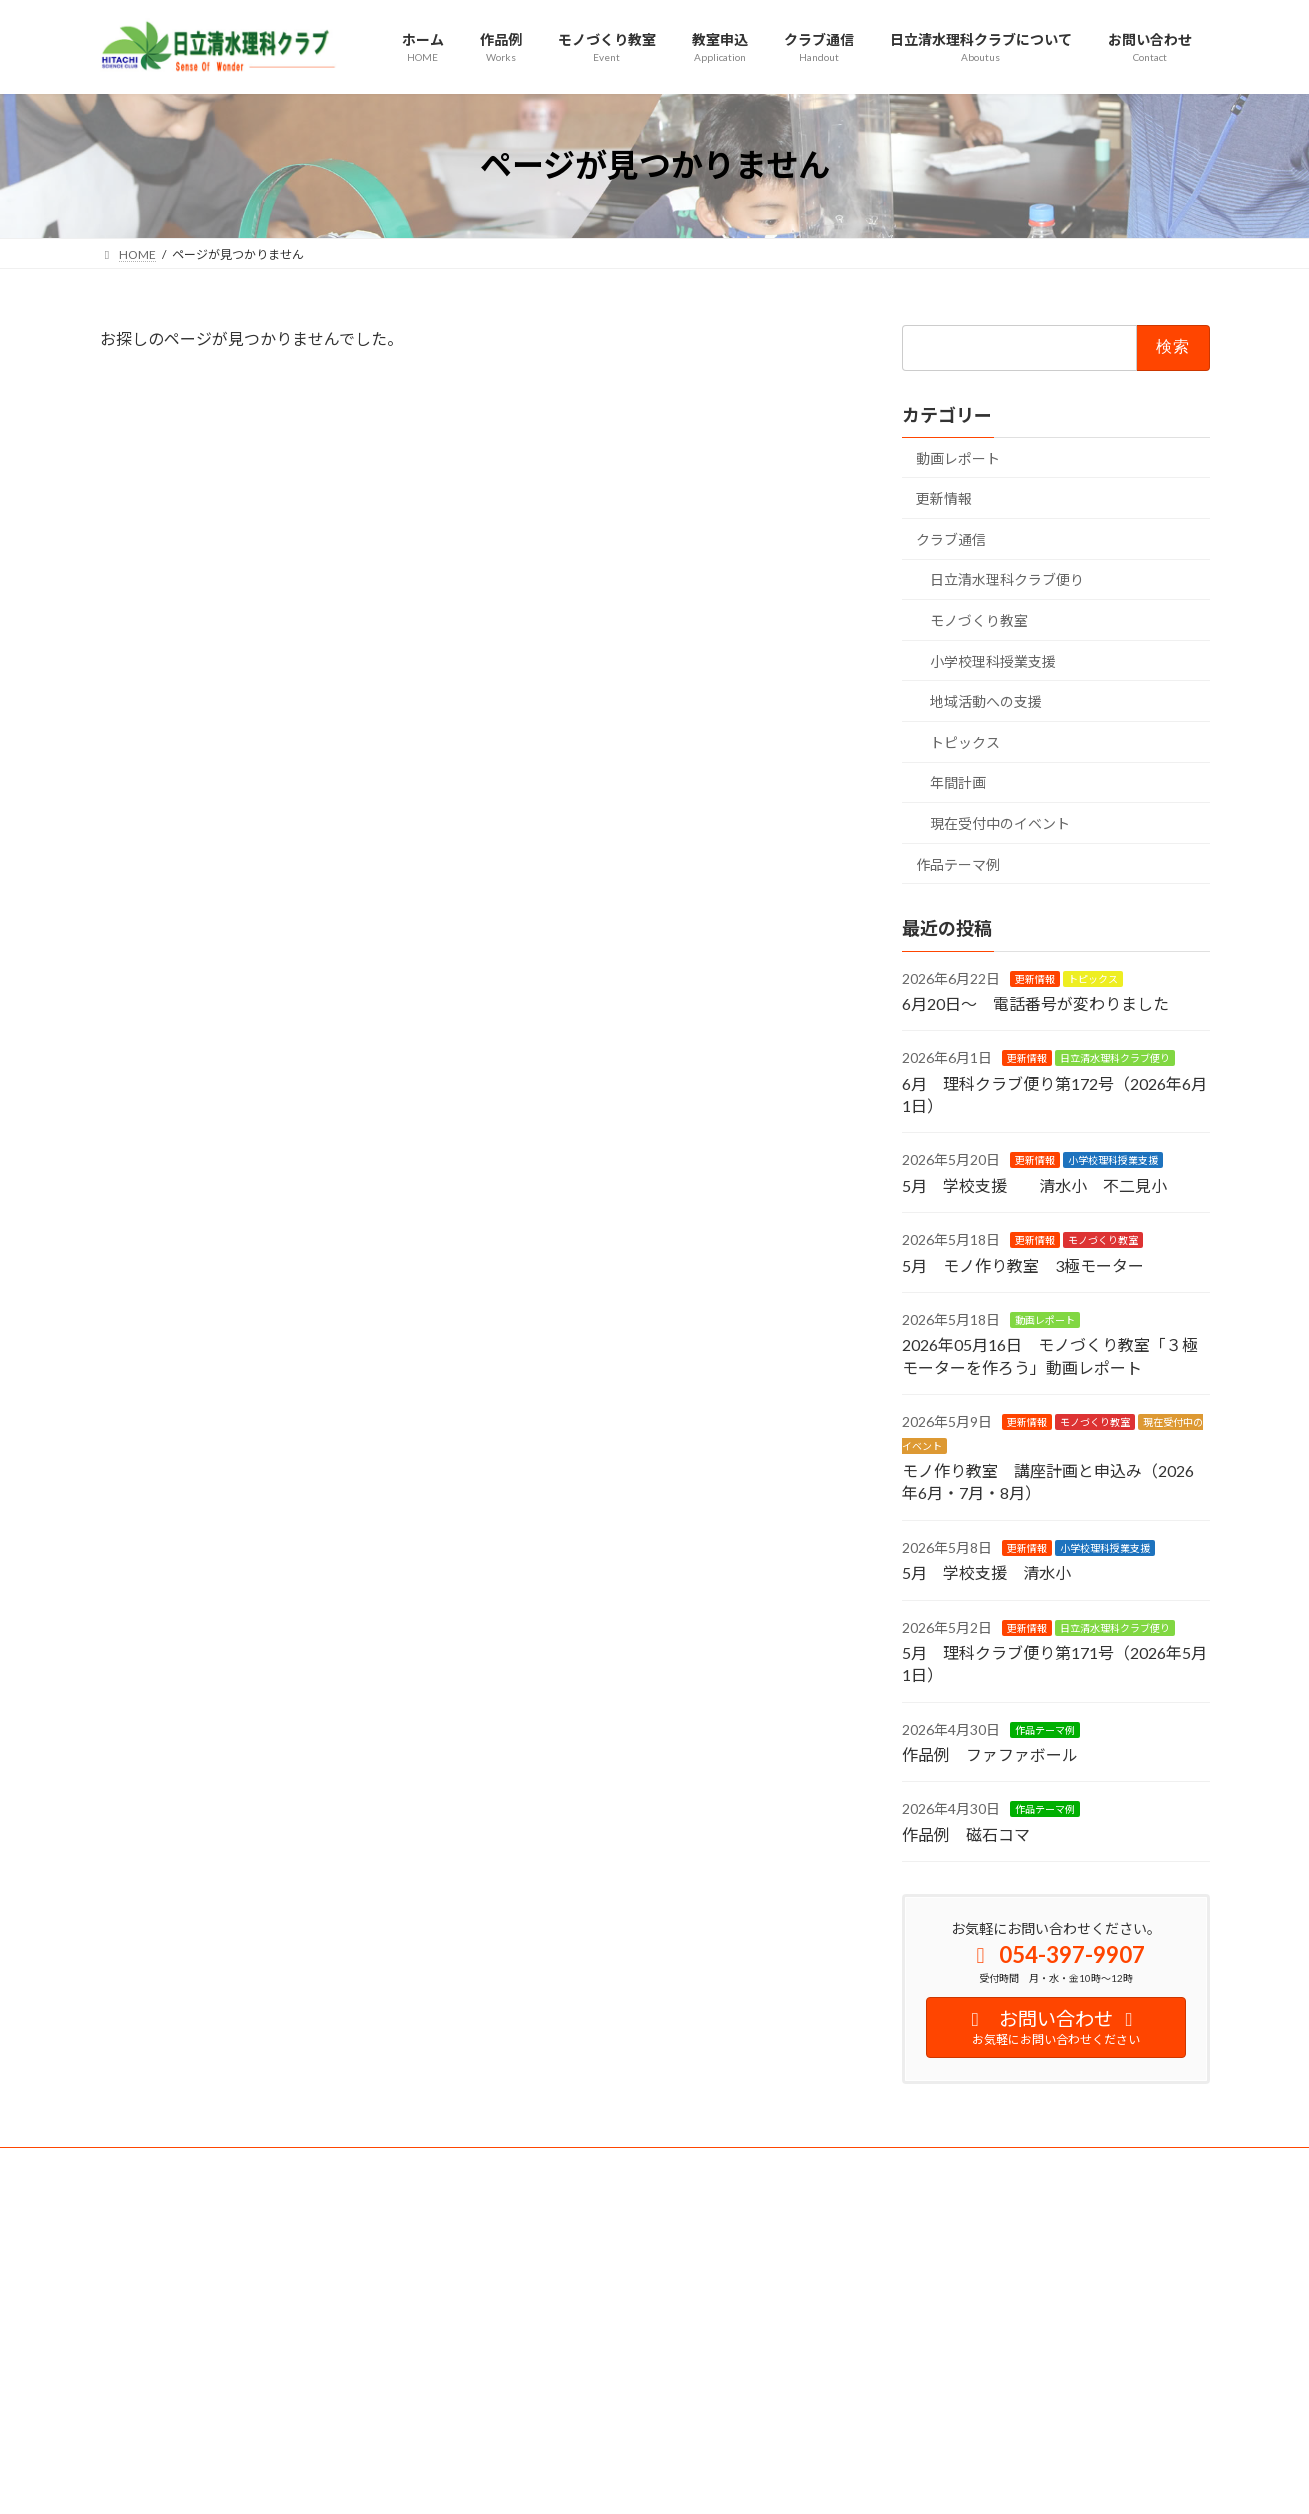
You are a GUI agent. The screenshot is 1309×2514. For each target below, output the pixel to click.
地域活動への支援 (986, 701)
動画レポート (958, 457)
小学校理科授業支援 (993, 660)
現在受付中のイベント (1000, 823)
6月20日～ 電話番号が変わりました (1035, 1002)
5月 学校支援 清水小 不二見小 (1034, 1184)
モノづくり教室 (979, 620)
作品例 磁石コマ (966, 1833)
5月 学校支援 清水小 (986, 1572)
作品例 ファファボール (990, 1754)
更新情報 (944, 498)
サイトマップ (449, 2165)
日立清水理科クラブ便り (1007, 579)
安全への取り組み (167, 2165)
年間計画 (958, 782)
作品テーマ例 (958, 863)
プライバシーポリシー (314, 2165)
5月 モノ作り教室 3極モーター (1023, 1264)
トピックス (965, 741)
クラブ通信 (951, 538)
